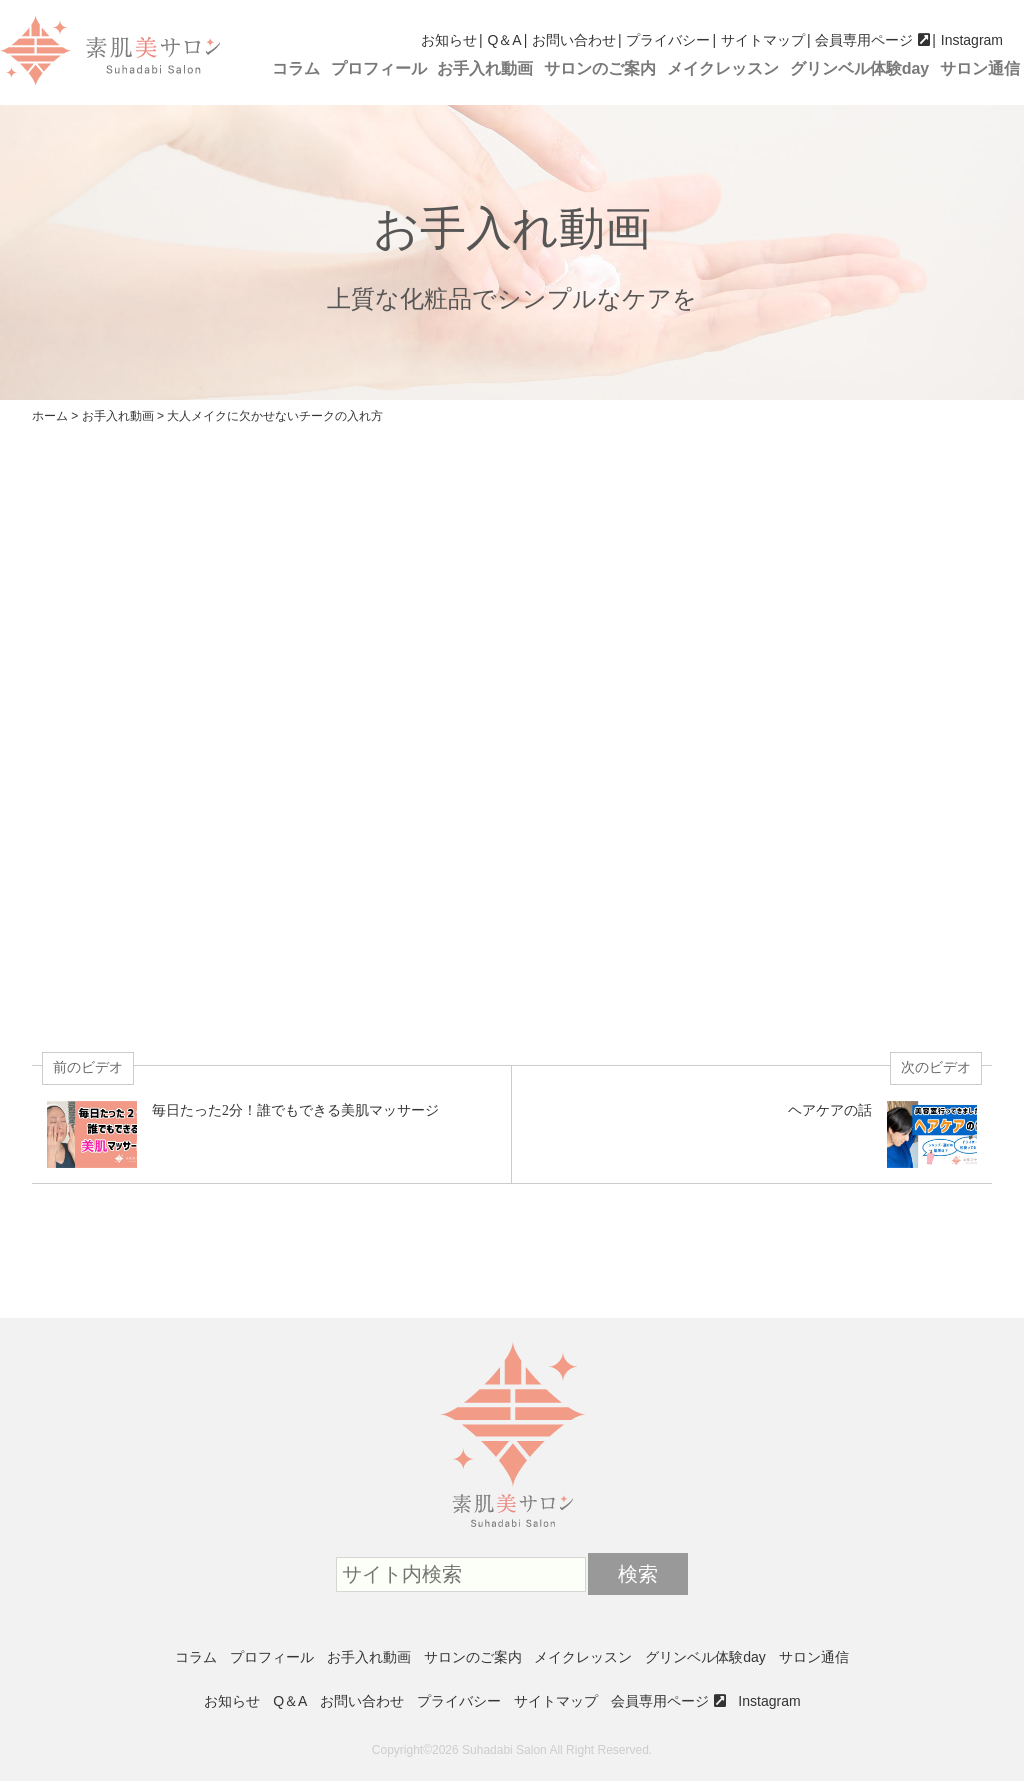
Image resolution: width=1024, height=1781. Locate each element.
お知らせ (449, 40)
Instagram (972, 40)
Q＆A (504, 40)
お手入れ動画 (485, 68)
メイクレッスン (723, 68)
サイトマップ (763, 40)
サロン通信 (980, 68)
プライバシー (668, 40)
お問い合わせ (574, 40)
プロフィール (379, 68)
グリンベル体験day (860, 68)
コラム (296, 68)
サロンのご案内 (600, 68)
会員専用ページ (864, 40)
